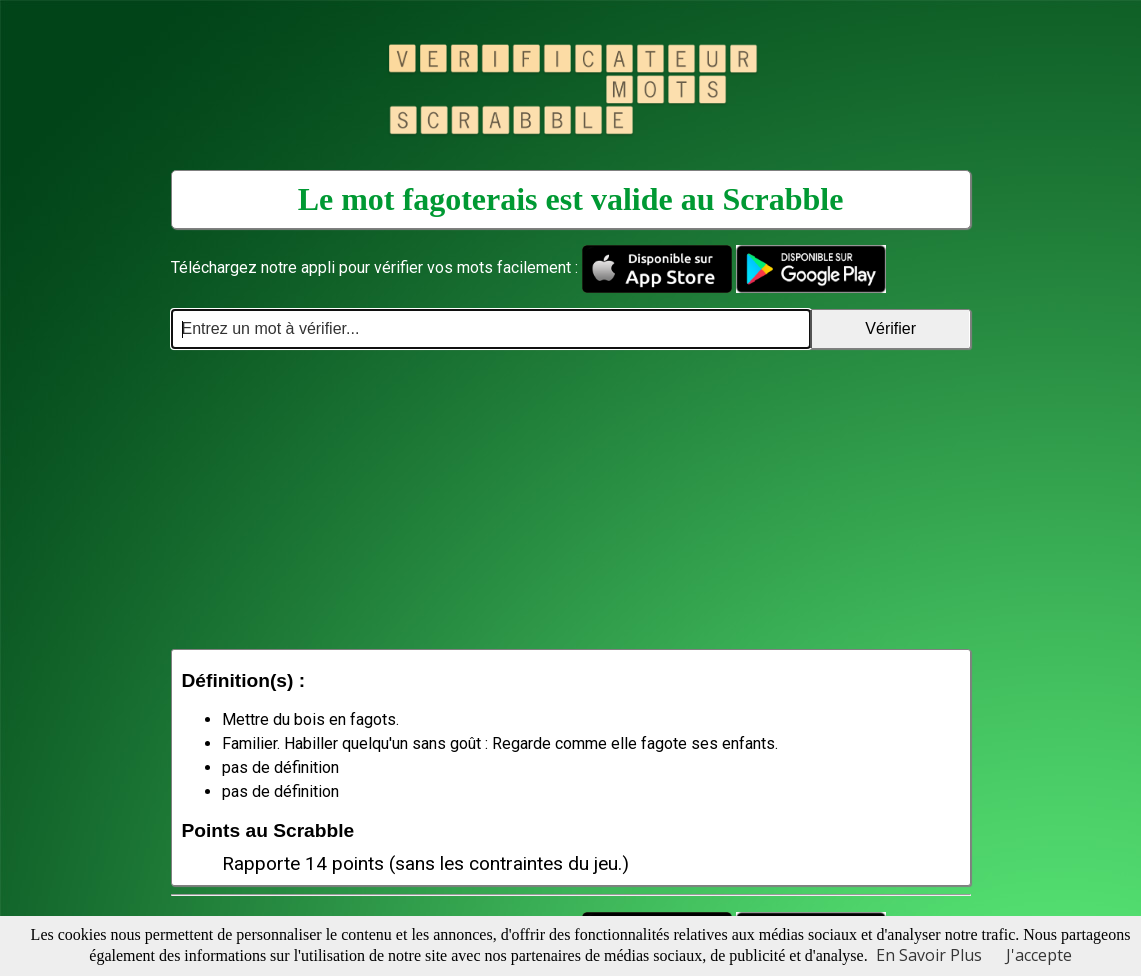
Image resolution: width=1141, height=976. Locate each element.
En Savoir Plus (929, 955)
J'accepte (1039, 955)
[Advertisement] (571, 499)
